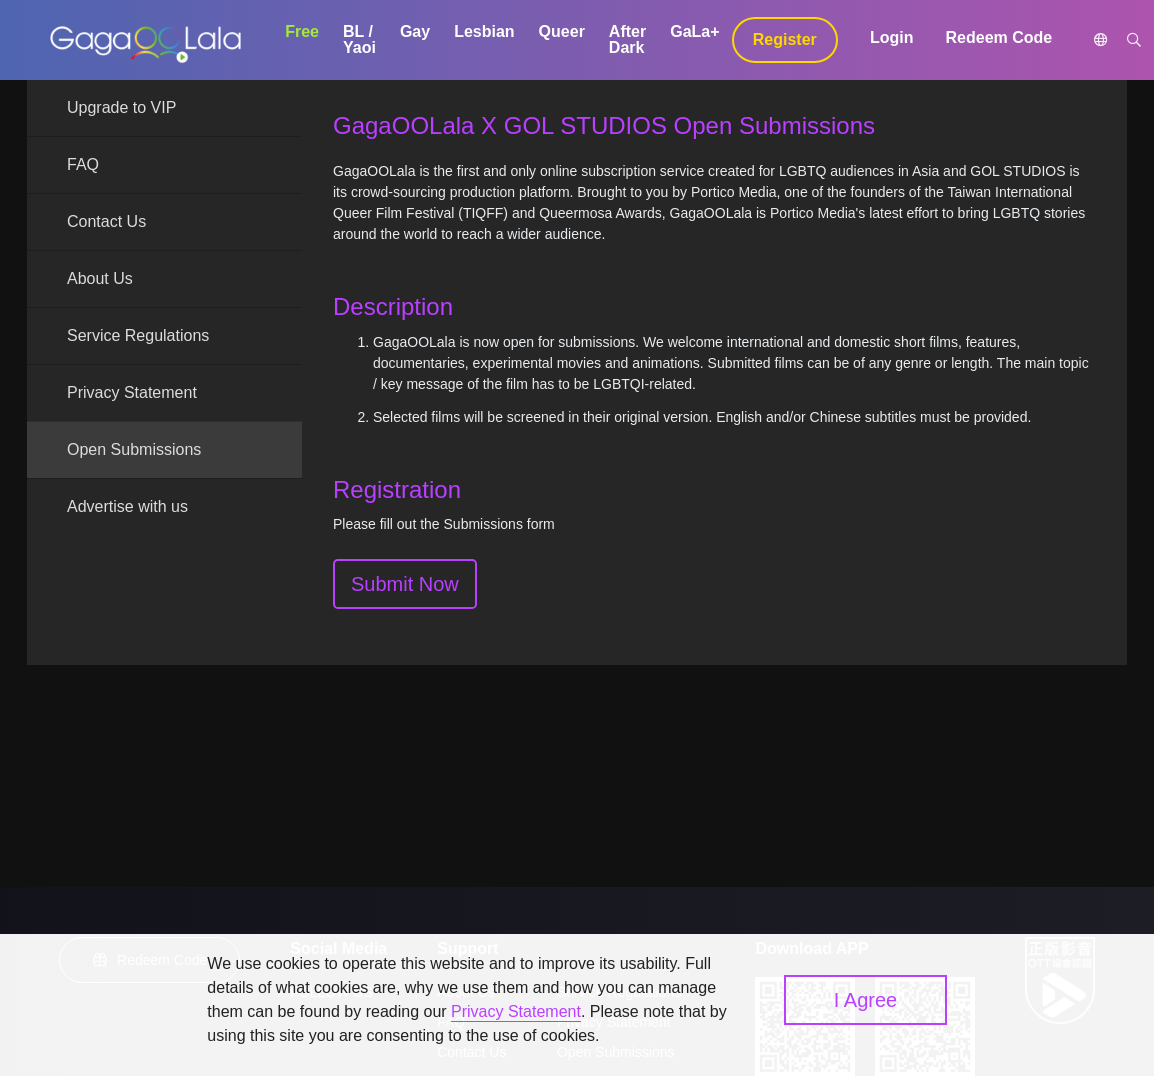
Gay (415, 31)
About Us (100, 278)
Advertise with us (127, 506)
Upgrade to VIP (121, 107)
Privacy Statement (132, 392)
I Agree (865, 1000)
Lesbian (484, 31)
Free (302, 31)
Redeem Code (999, 37)
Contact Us (106, 221)
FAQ (83, 164)
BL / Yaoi (359, 39)
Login (892, 37)
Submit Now (405, 584)
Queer (562, 31)
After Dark (627, 39)
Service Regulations (138, 335)
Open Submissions (134, 449)
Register (785, 39)
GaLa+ (694, 31)
